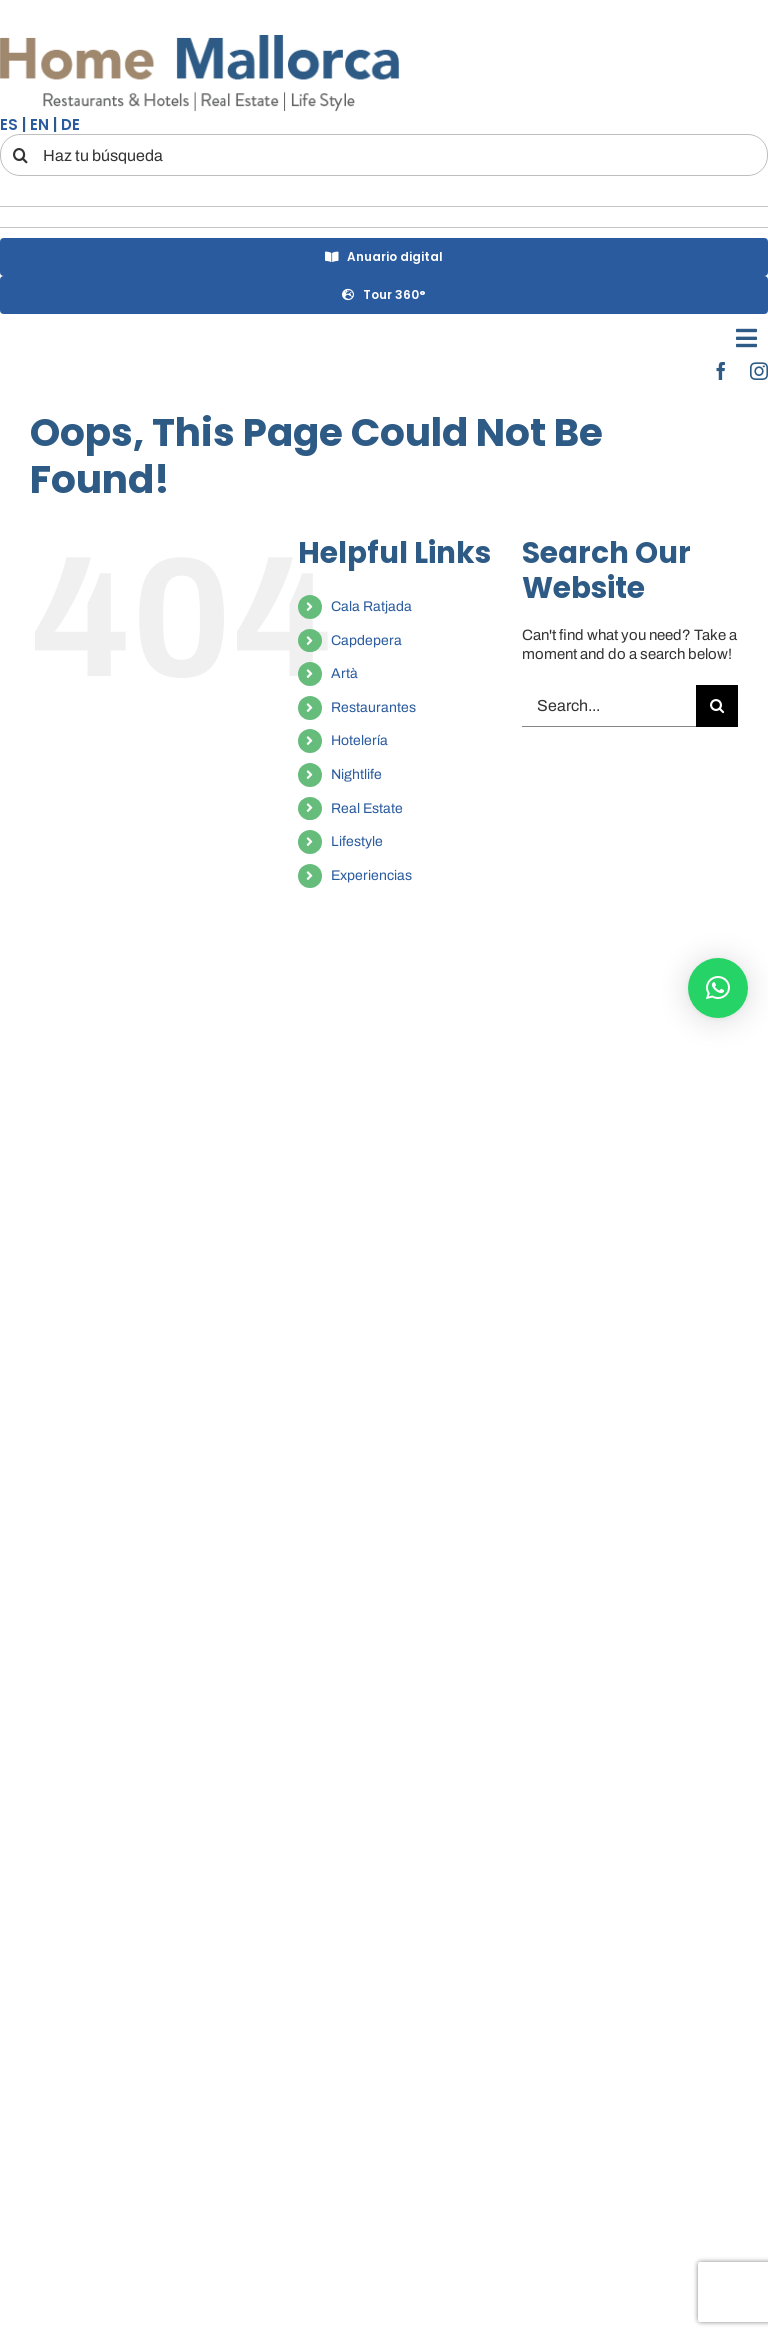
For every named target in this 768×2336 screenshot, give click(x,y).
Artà (344, 673)
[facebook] (721, 371)
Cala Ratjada (371, 606)
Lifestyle (357, 841)
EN (39, 124)
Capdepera (366, 640)
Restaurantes (373, 707)
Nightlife (356, 774)
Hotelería (359, 740)
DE (70, 124)
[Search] (717, 706)
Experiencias (371, 875)
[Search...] (609, 706)
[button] (718, 988)
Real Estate (367, 808)
